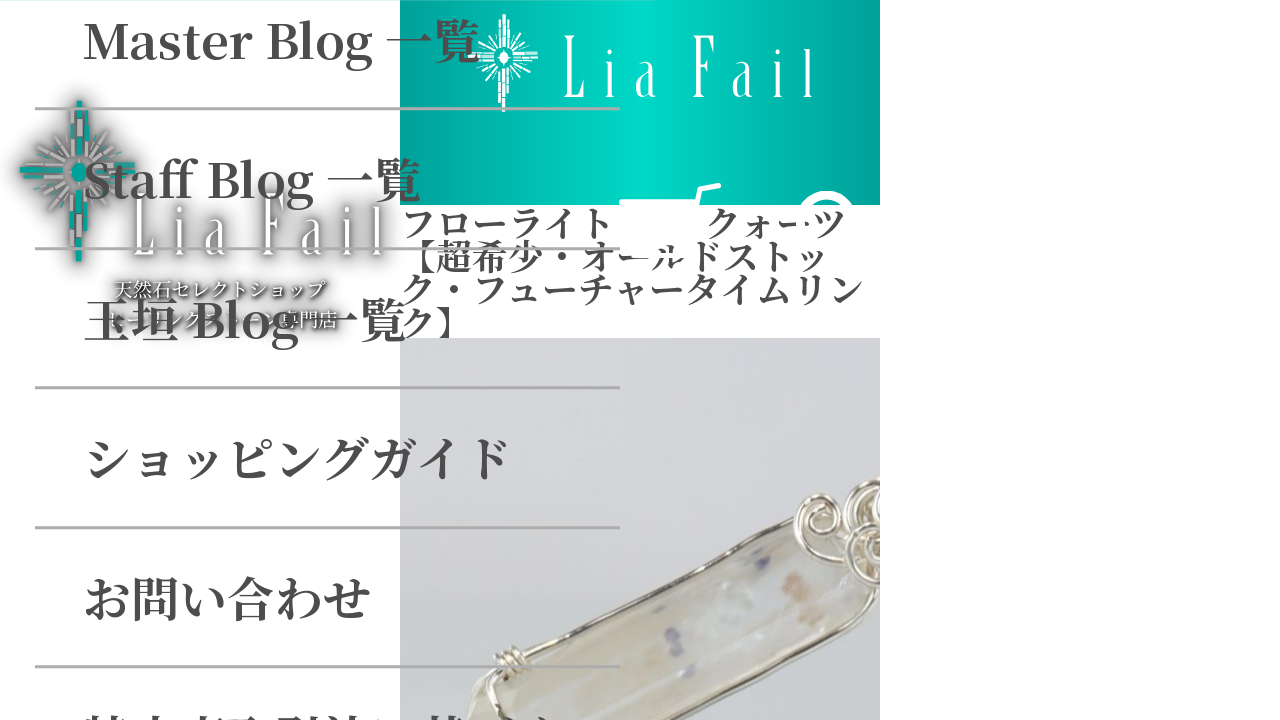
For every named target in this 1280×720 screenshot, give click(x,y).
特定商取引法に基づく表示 (404, 439)
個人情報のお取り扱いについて (451, 579)
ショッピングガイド (330, 160)
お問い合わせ (260, 300)
